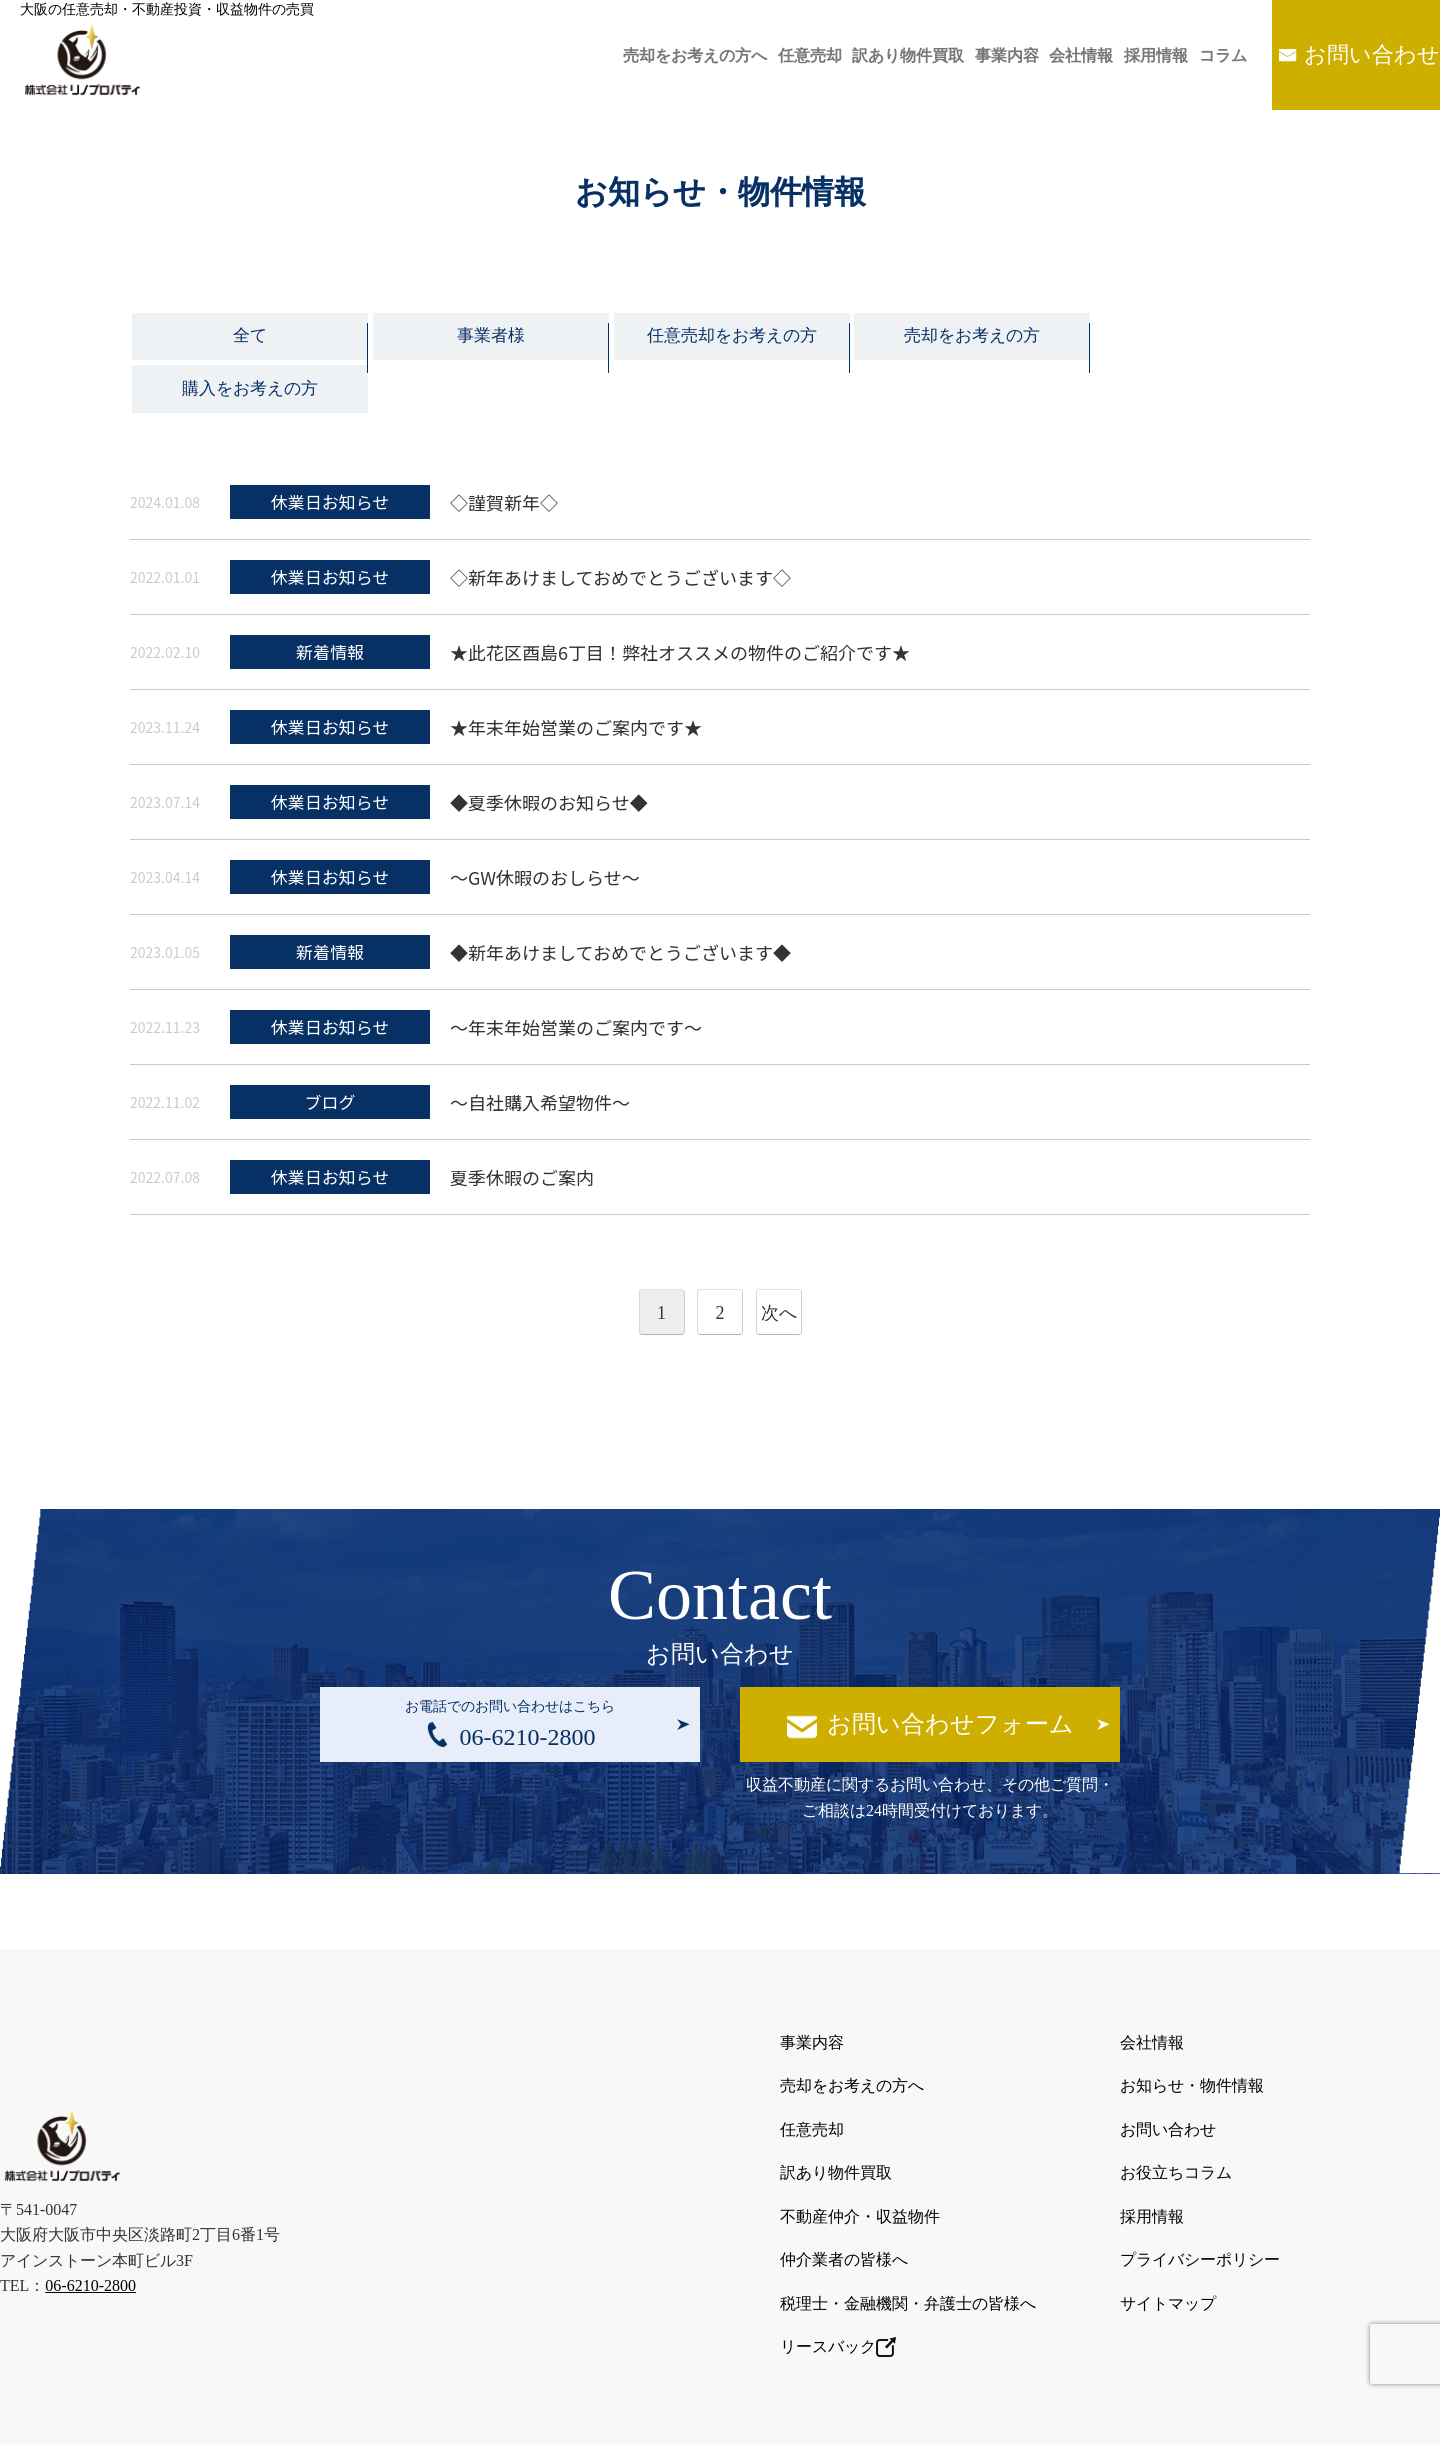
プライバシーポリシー (1200, 2191)
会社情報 (1046, 55)
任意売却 (746, 55)
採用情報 (1130, 55)
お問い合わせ (1366, 54)
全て (248, 340)
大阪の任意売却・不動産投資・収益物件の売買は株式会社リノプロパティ (699, 2412)
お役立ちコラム (1176, 2113)
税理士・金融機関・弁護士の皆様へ (908, 2230)
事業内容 (962, 55)
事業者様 (484, 340)
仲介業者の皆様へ (844, 2191)
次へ (779, 1268)
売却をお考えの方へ (622, 55)
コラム (1206, 55)
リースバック (838, 2270)
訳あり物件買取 (854, 55)
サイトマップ (1168, 2230)
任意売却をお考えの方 (720, 340)
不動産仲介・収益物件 (860, 2152)
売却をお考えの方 (956, 340)
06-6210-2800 (90, 2222)
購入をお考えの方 (1192, 340)
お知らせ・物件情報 (1192, 2036)
